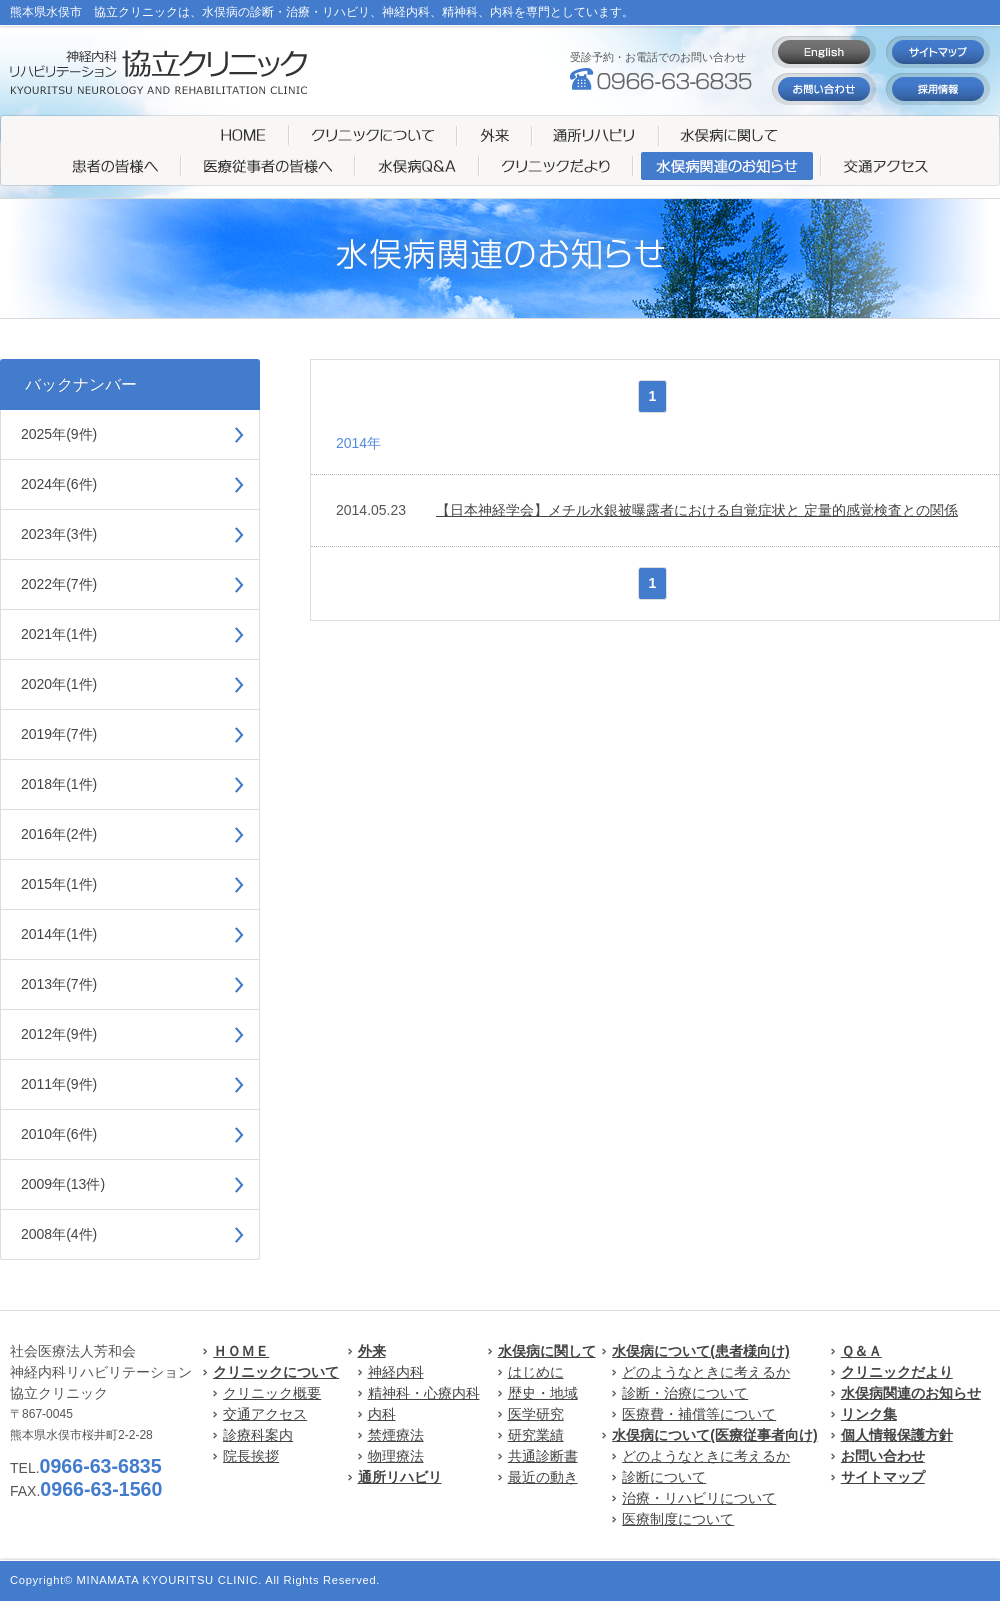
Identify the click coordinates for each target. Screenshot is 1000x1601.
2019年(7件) (59, 734)
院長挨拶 (251, 1456)
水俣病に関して (547, 1351)
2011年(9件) (59, 1084)
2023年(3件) (59, 534)
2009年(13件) (63, 1184)
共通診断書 (543, 1456)
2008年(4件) (59, 1234)
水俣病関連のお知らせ (911, 1393)
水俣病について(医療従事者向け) (714, 1435)
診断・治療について (685, 1393)
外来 (372, 1351)
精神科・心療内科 (424, 1393)
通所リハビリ (400, 1477)
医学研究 (536, 1414)
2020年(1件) (59, 684)
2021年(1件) (59, 634)
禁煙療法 (396, 1435)
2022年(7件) (59, 584)
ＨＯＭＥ (241, 1351)
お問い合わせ (883, 1456)
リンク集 (869, 1414)
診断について (664, 1477)
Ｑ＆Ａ (861, 1351)
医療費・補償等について (699, 1414)
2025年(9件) (59, 434)
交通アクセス (265, 1414)
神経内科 (396, 1372)
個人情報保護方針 (897, 1435)
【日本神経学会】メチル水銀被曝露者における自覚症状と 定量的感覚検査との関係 (697, 510)
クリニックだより (897, 1372)
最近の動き (543, 1477)
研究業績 (536, 1435)
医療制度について (678, 1519)
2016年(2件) (59, 834)
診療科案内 (258, 1435)
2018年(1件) (59, 784)
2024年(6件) (59, 484)
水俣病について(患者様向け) (700, 1351)
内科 (382, 1414)
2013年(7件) (59, 984)
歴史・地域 (543, 1393)
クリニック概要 (272, 1393)
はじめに (536, 1372)
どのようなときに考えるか (706, 1372)
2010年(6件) (59, 1134)
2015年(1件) (59, 884)
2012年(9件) (59, 1034)
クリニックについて (276, 1372)
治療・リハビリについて (699, 1498)
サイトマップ (883, 1477)
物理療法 (396, 1456)
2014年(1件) (59, 934)
